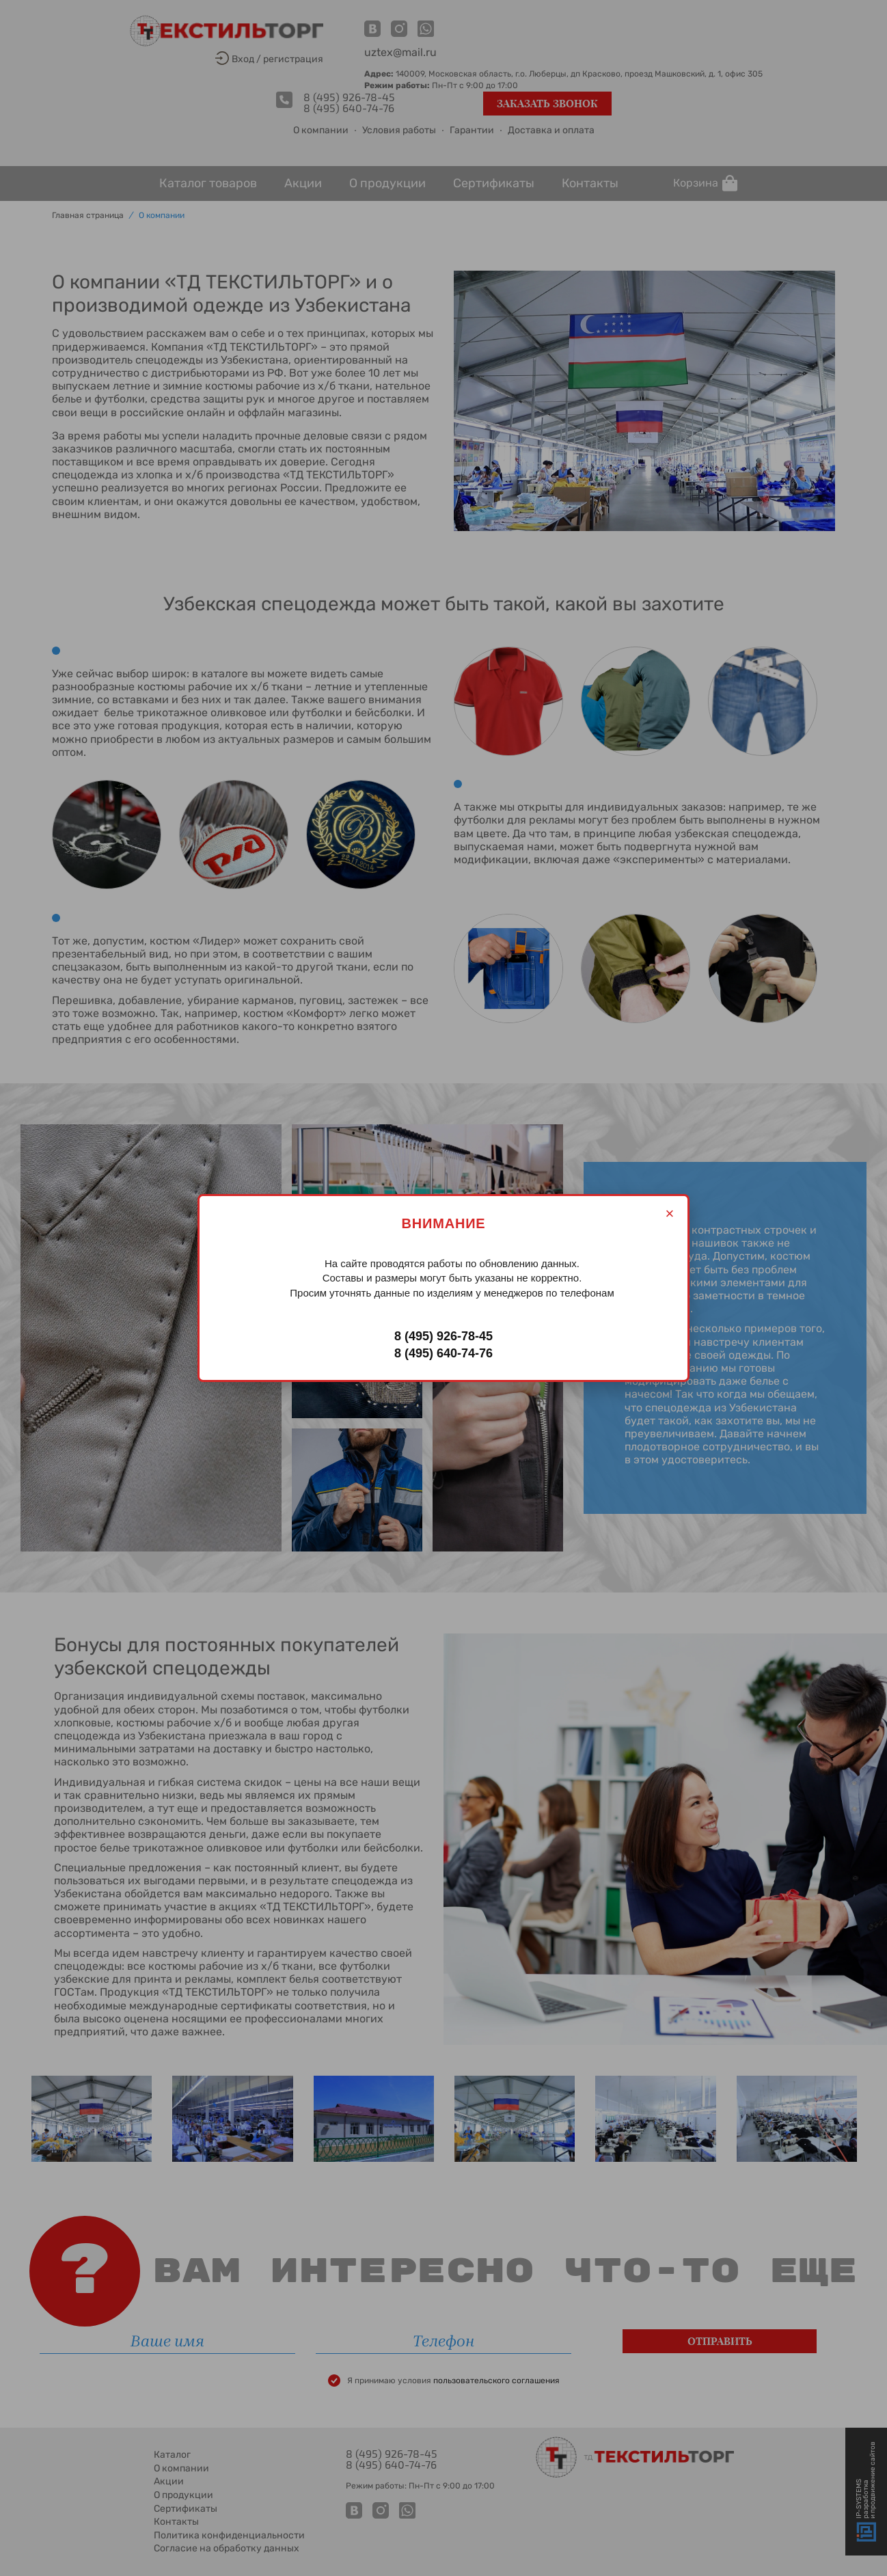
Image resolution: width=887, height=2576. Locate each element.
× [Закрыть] (670, 1213)
